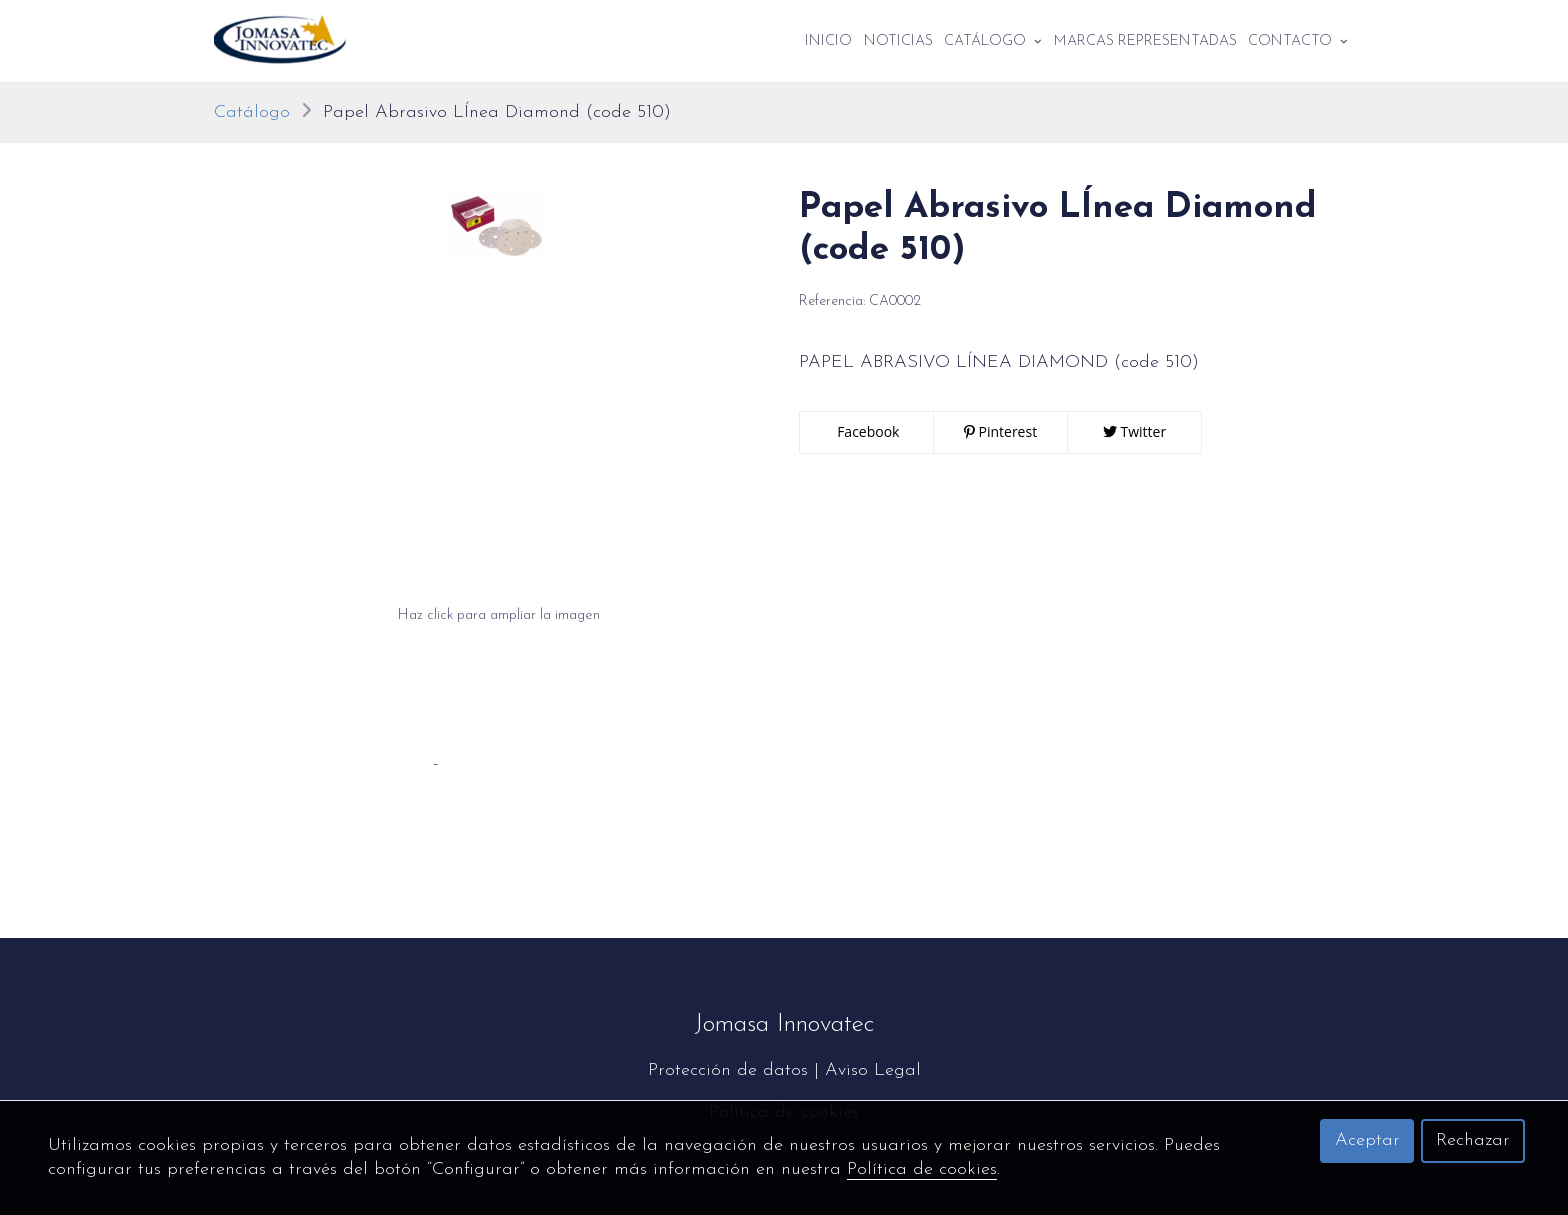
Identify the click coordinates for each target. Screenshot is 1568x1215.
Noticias (898, 41)
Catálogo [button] (993, 41)
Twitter (1134, 431)
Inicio (828, 41)
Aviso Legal (873, 1070)
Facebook (867, 431)
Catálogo (252, 112)
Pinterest (1000, 431)
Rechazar (1473, 1140)
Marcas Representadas (1145, 41)
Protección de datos (728, 1070)
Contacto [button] (1298, 41)
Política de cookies (922, 1169)
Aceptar (1367, 1140)
